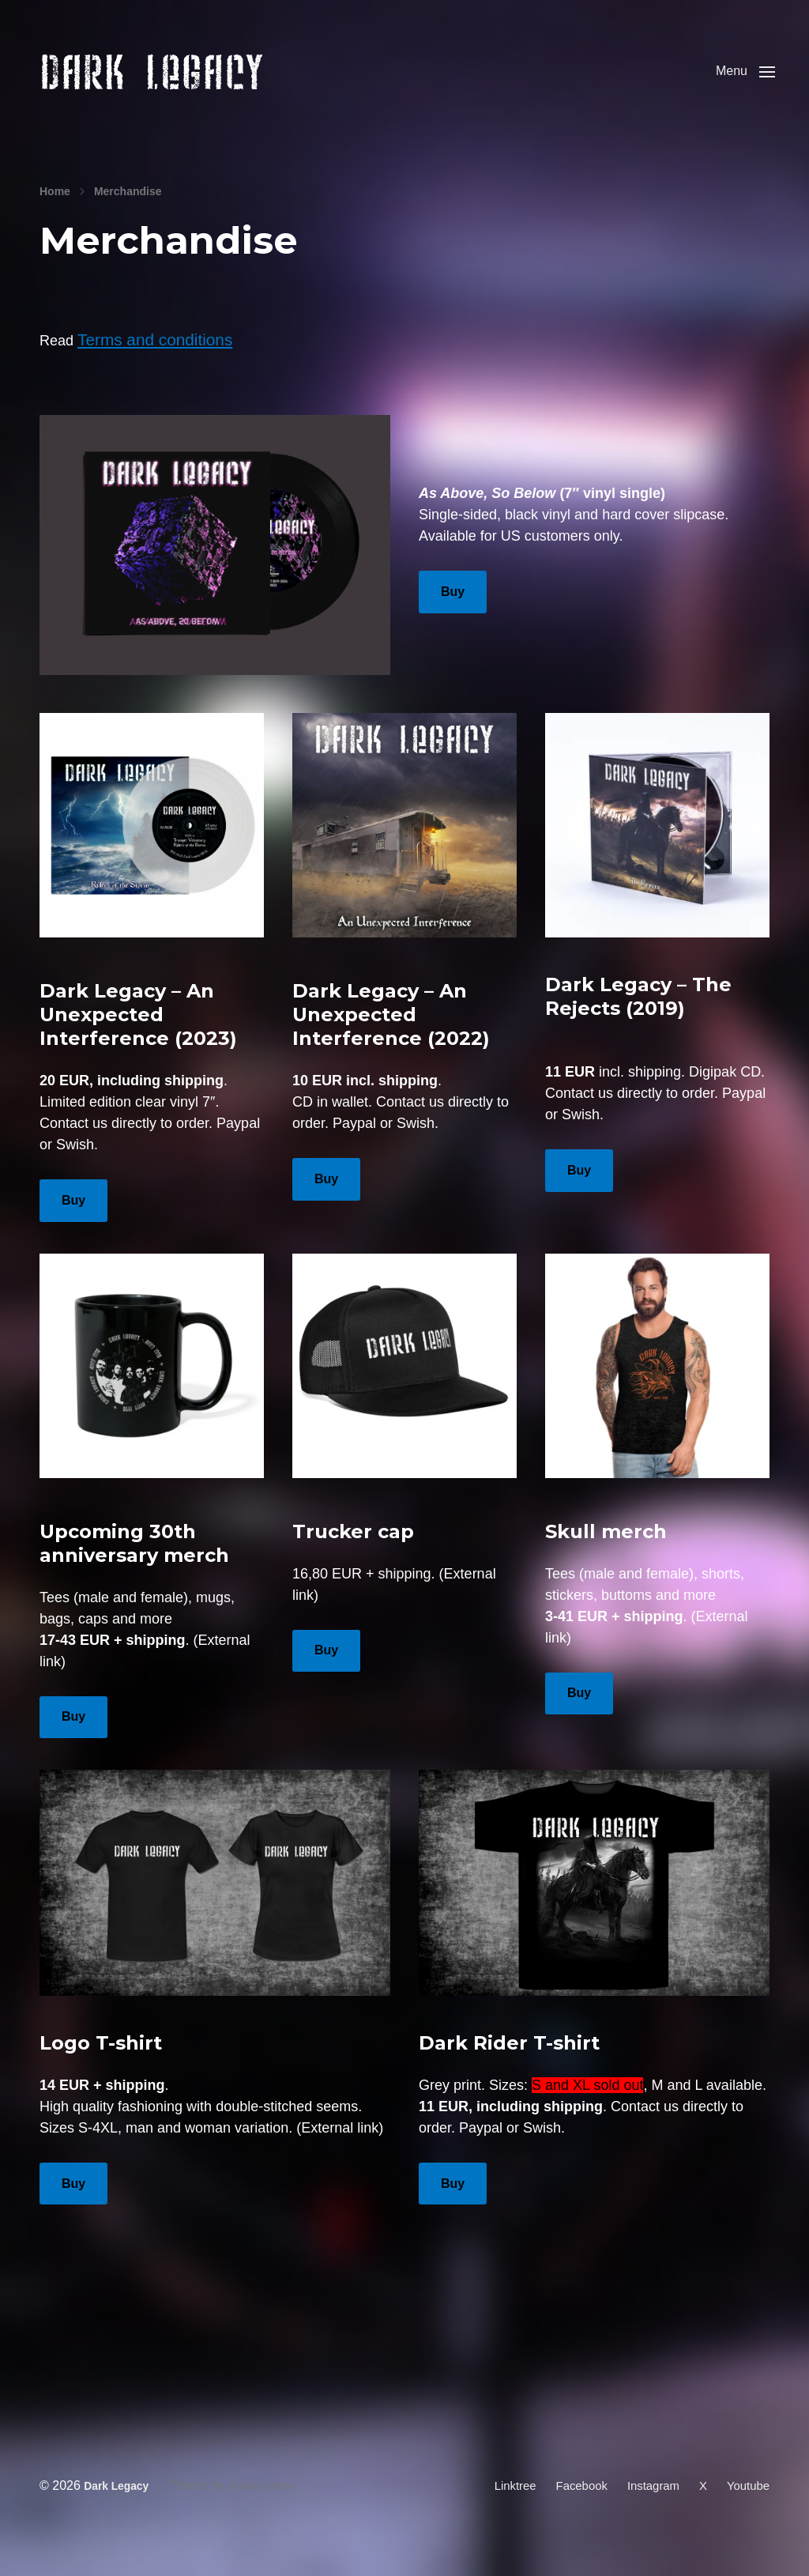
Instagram (647, 2503)
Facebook (572, 2503)
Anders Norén (273, 2503)
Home (55, 215)
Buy (453, 612)
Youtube (746, 2503)
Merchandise (128, 215)
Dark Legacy (119, 2503)
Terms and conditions (144, 361)
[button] (739, 83)
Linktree (502, 2503)
